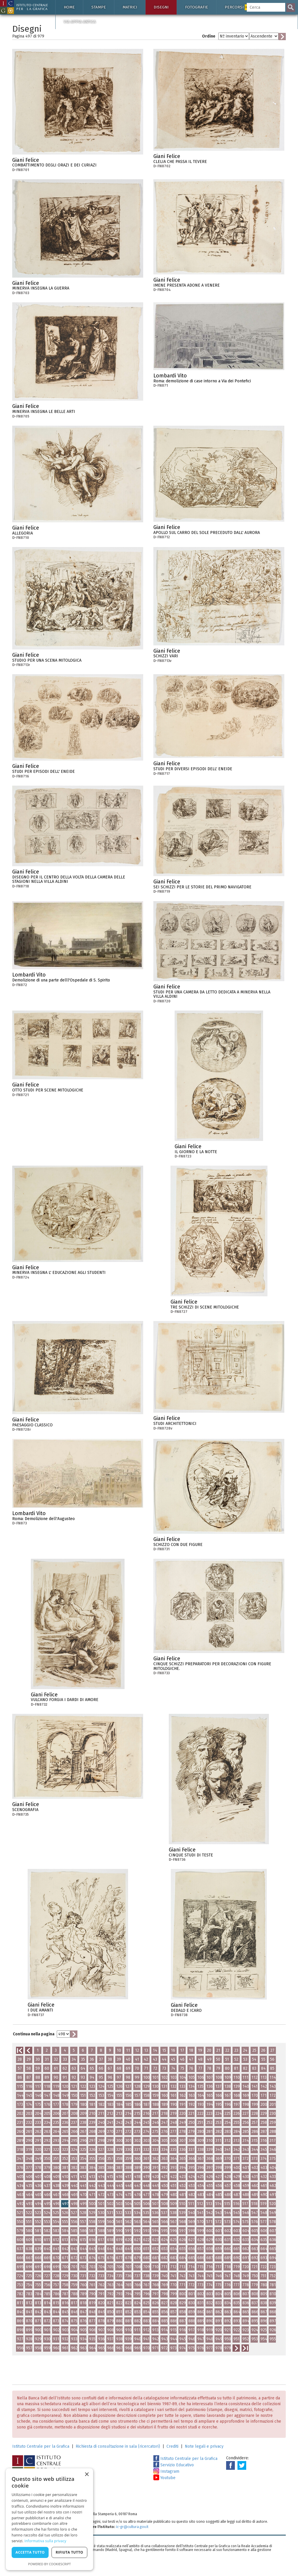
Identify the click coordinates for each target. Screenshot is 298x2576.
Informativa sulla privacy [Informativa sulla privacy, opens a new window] (45, 2540)
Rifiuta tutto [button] (69, 2552)
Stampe (98, 7)
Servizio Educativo (173, 2465)
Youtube (164, 2477)
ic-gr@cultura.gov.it (132, 2526)
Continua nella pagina (33, 2034)
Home (69, 7)
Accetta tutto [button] (30, 2552)
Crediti (172, 2446)
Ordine (208, 36)
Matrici (130, 7)
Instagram (166, 2471)
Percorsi (238, 7)
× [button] (86, 2474)
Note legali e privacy (204, 2446)
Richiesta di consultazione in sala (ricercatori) (118, 2446)
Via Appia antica (80, 21)
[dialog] (49, 2519)
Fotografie (196, 7)
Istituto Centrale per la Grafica (40, 2446)
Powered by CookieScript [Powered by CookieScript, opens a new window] (49, 2564)
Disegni (161, 7)
